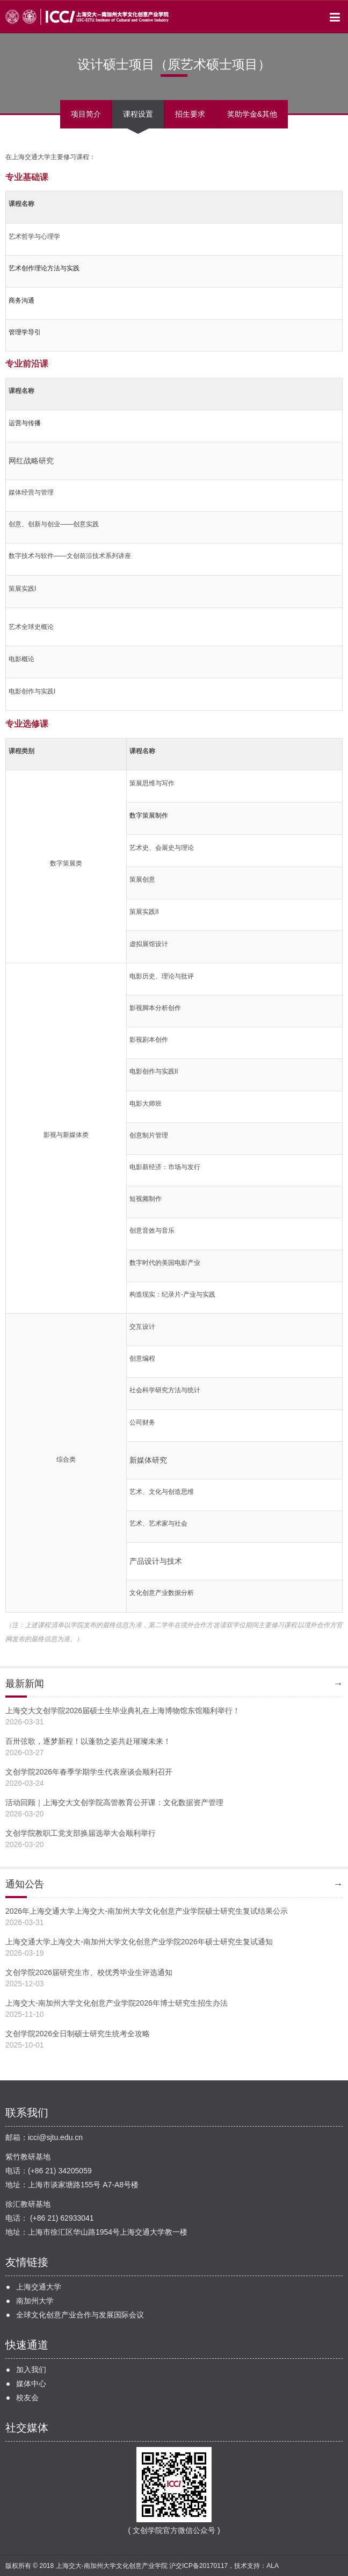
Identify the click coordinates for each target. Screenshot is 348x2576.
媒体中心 (31, 2383)
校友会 (27, 2397)
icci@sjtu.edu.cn (55, 2137)
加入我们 (31, 2369)
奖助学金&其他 (252, 114)
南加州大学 (35, 2300)
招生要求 (190, 114)
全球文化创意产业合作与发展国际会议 (80, 2314)
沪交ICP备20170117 (198, 2566)
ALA (272, 2566)
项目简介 (86, 114)
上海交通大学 (38, 2286)
